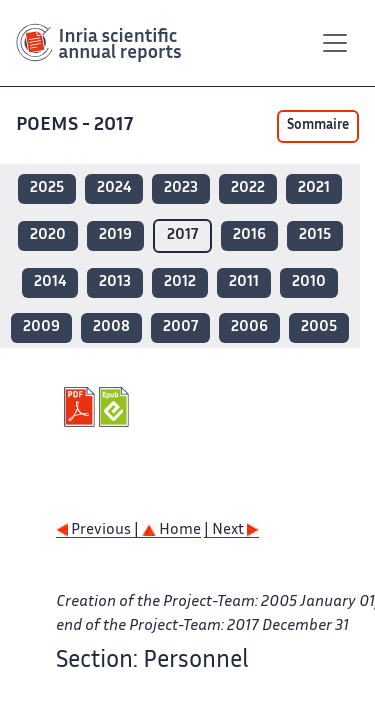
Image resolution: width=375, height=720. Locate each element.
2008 (111, 327)
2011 (244, 282)
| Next (231, 530)
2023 (181, 188)
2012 (180, 282)
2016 (249, 235)
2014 (50, 282)
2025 (47, 188)
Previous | (99, 530)
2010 (309, 282)
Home (171, 530)
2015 (315, 235)
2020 (48, 235)
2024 (114, 188)
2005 (319, 327)
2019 (115, 235)
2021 (314, 188)
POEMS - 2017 (76, 125)
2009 (41, 327)
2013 (115, 282)
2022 (248, 188)
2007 (180, 327)
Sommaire (318, 126)
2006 (249, 327)
